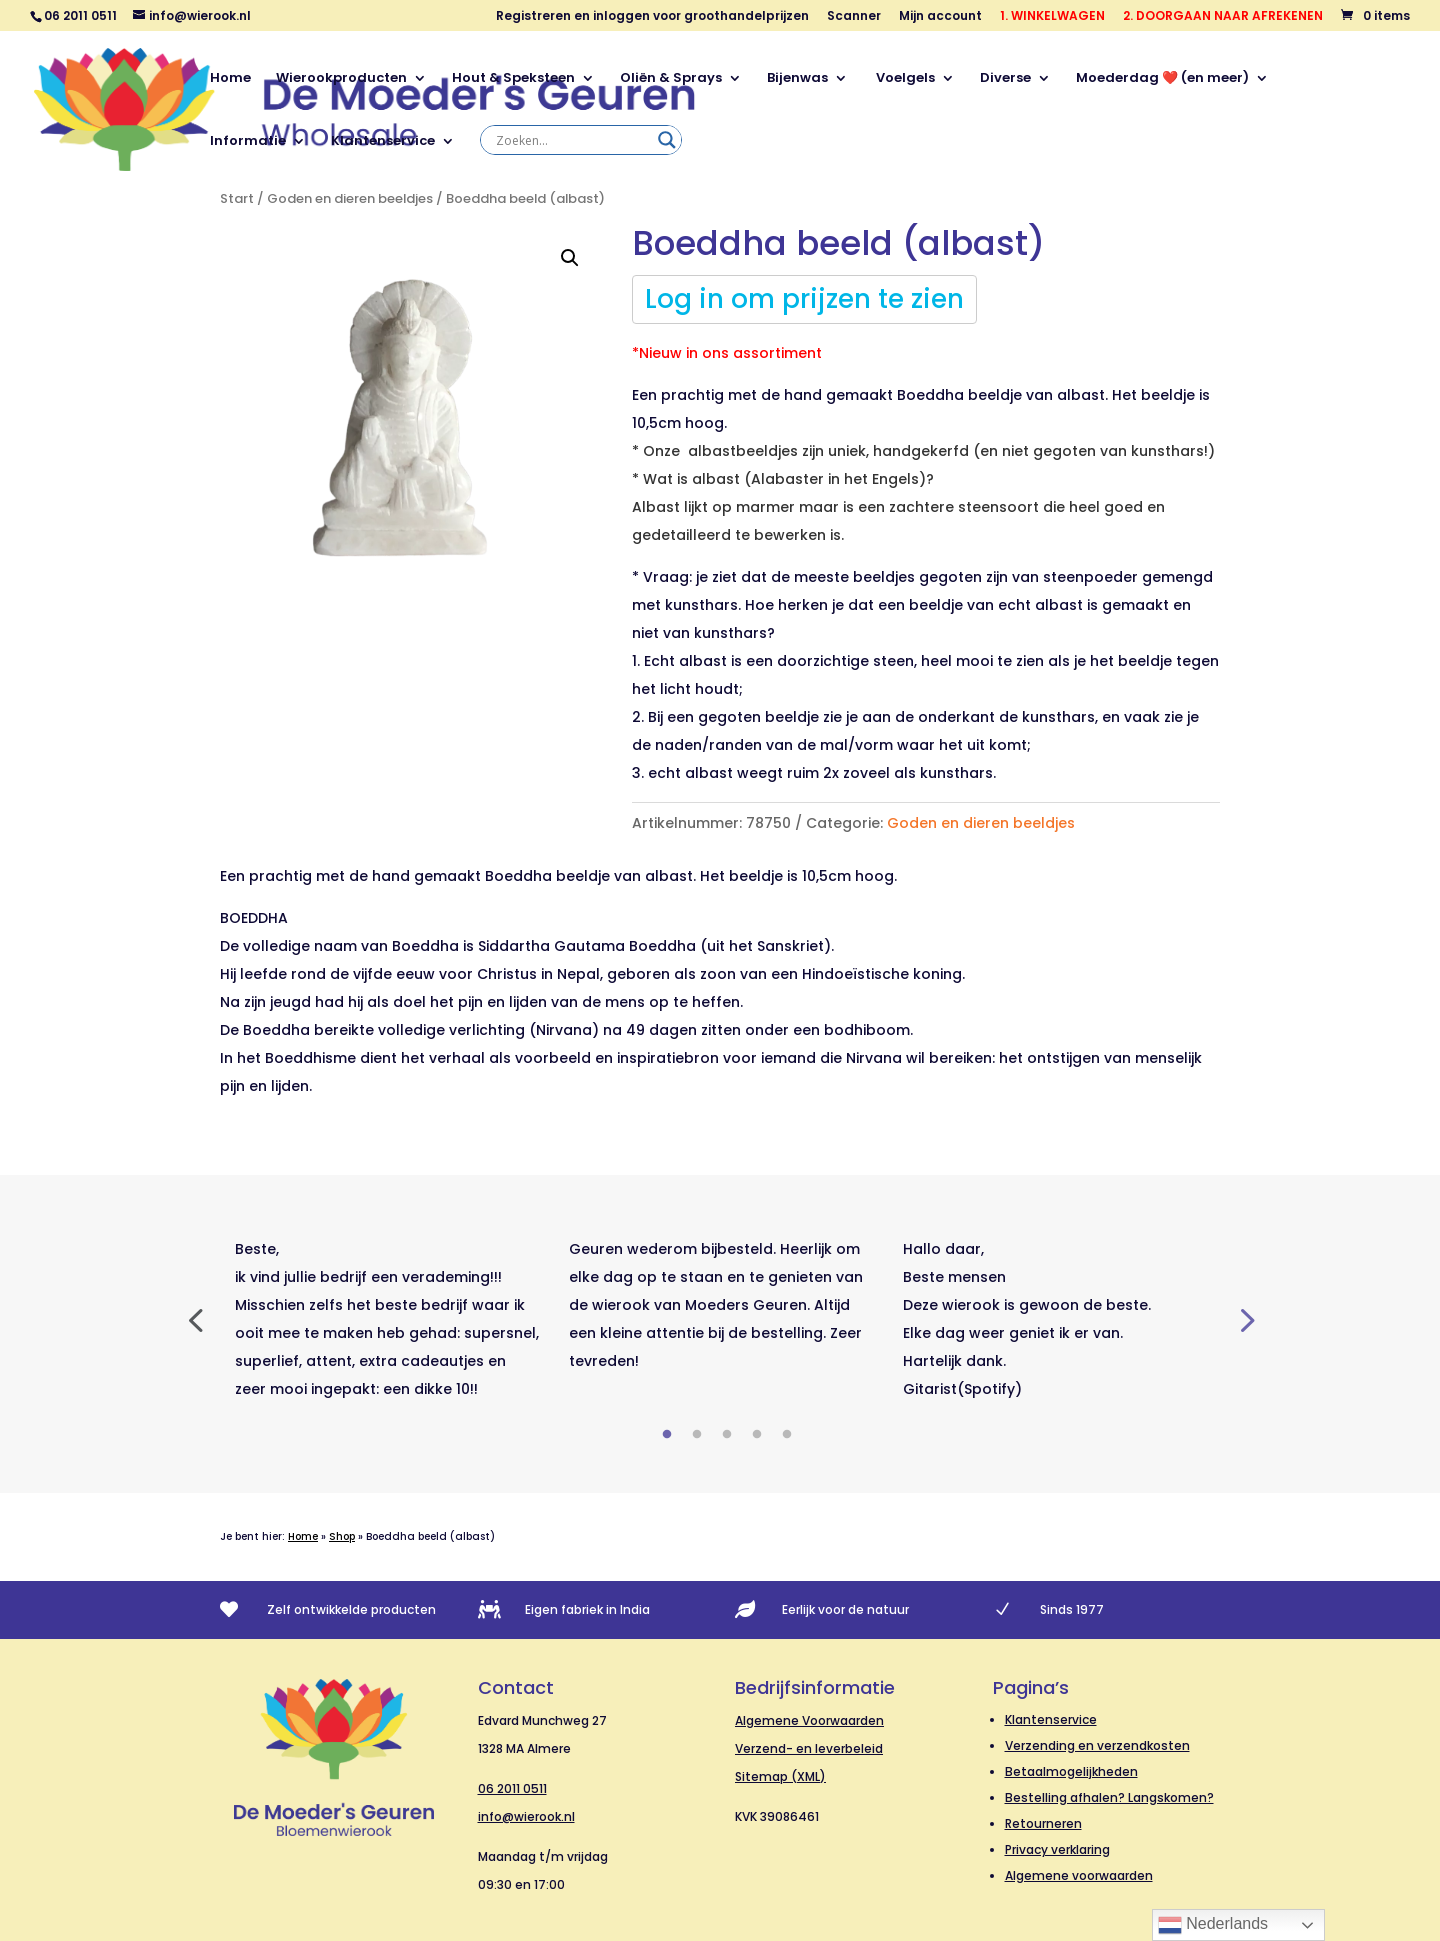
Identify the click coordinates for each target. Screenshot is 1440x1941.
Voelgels (904, 79)
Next (1245, 1319)
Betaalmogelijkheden (1071, 1771)
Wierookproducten (341, 79)
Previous (195, 1319)
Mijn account (940, 17)
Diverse (1005, 79)
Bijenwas (797, 79)
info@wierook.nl (526, 1816)
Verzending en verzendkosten (1097, 1745)
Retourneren (1043, 1823)
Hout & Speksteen (513, 79)
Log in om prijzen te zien (804, 299)
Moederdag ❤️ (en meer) (1162, 79)
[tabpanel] (387, 1319)
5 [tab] (787, 1435)
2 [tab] (697, 1435)
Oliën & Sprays (671, 79)
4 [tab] (757, 1435)
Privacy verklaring (1057, 1849)
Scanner (854, 17)
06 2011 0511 (512, 1788)
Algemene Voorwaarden (809, 1720)
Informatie (248, 142)
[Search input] (572, 140)
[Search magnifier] (667, 140)
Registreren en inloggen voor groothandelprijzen (652, 17)
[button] (570, 258)
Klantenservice (383, 142)
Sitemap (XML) (780, 1776)
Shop (342, 1536)
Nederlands (1213, 1925)
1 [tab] (667, 1435)
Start (237, 198)
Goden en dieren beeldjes (350, 198)
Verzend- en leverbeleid (809, 1748)
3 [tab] (727, 1435)
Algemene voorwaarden (1079, 1875)
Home (230, 79)
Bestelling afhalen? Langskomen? (1109, 1797)
